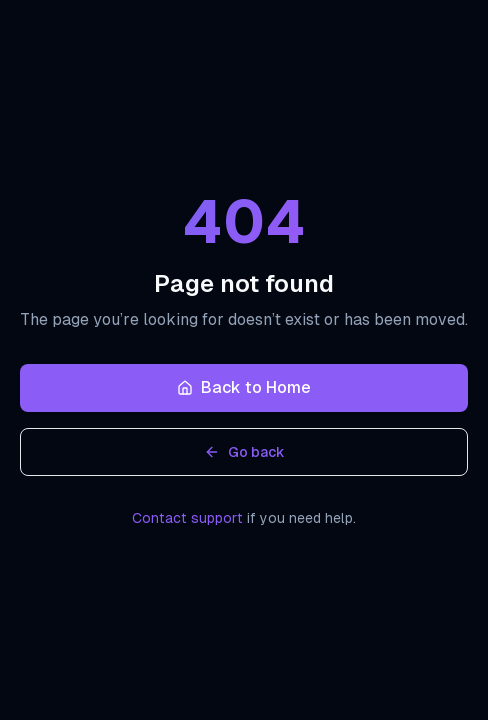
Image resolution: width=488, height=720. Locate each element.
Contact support (187, 518)
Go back (244, 452)
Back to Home (244, 387)
